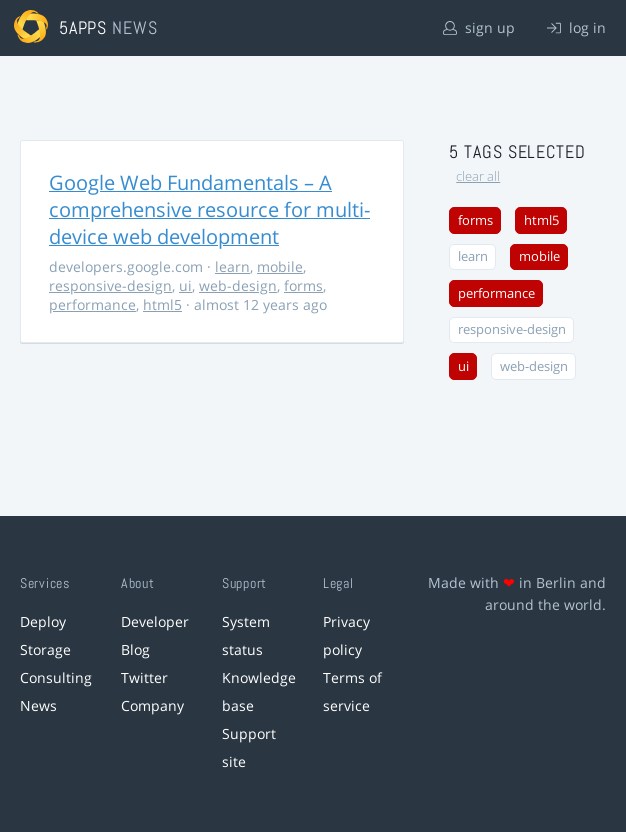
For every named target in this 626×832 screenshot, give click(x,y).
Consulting (56, 677)
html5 (162, 304)
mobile (280, 266)
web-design (238, 285)
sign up (479, 27)
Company (152, 705)
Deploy (43, 621)
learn (232, 266)
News (38, 705)
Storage (45, 649)
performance (92, 304)
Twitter (144, 677)
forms (303, 285)
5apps (83, 27)
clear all (478, 176)
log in (576, 27)
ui (185, 285)
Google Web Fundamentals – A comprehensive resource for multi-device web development (209, 209)
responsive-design (110, 285)
